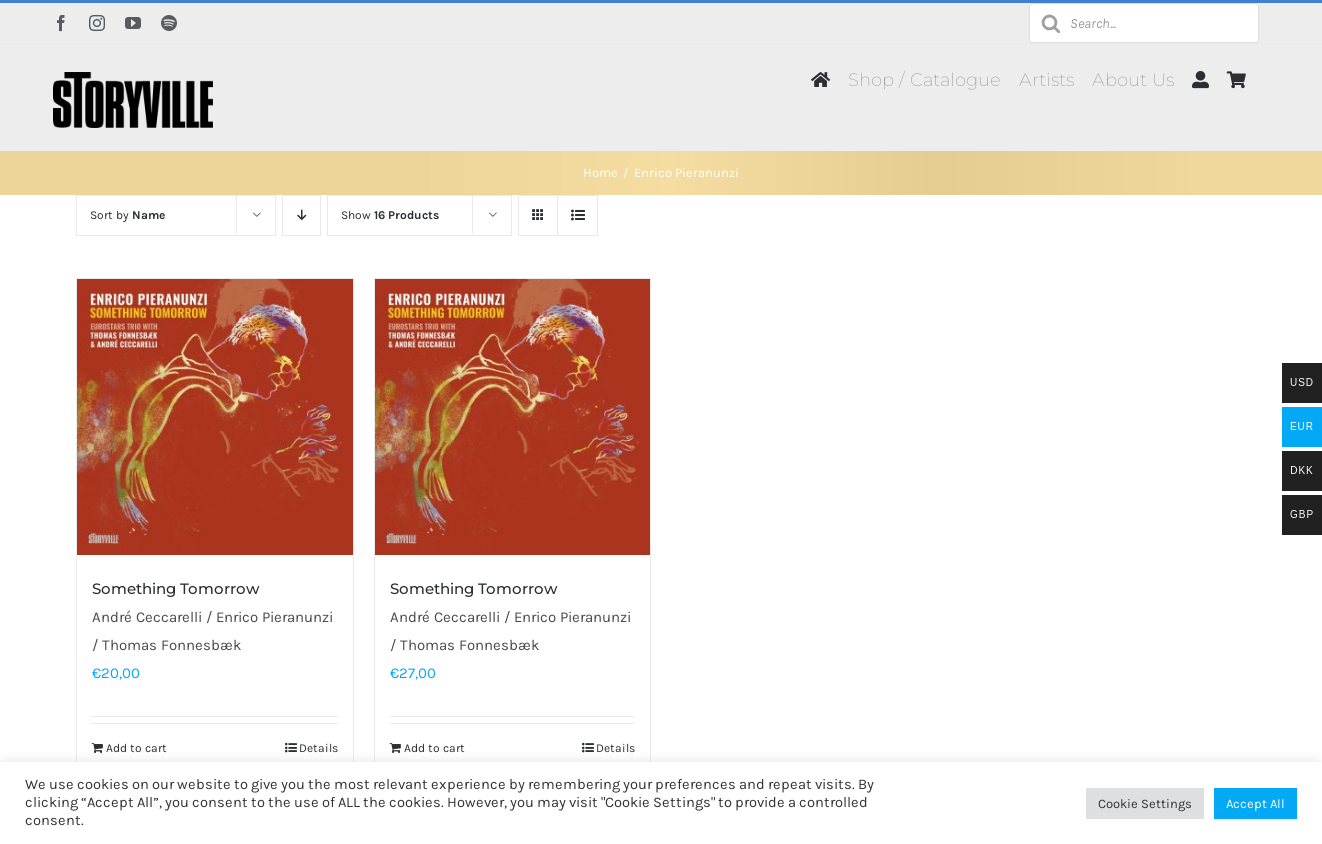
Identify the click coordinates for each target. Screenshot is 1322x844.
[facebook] (61, 23)
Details (318, 748)
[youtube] (133, 23)
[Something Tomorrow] (215, 417)
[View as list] (577, 215)
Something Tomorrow (175, 588)
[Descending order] (301, 215)
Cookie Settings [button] (1145, 803)
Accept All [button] (1255, 803)
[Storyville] (133, 79)
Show (390, 215)
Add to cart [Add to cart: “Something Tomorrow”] (136, 748)
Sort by (127, 215)
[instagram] (97, 23)
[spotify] (169, 23)
